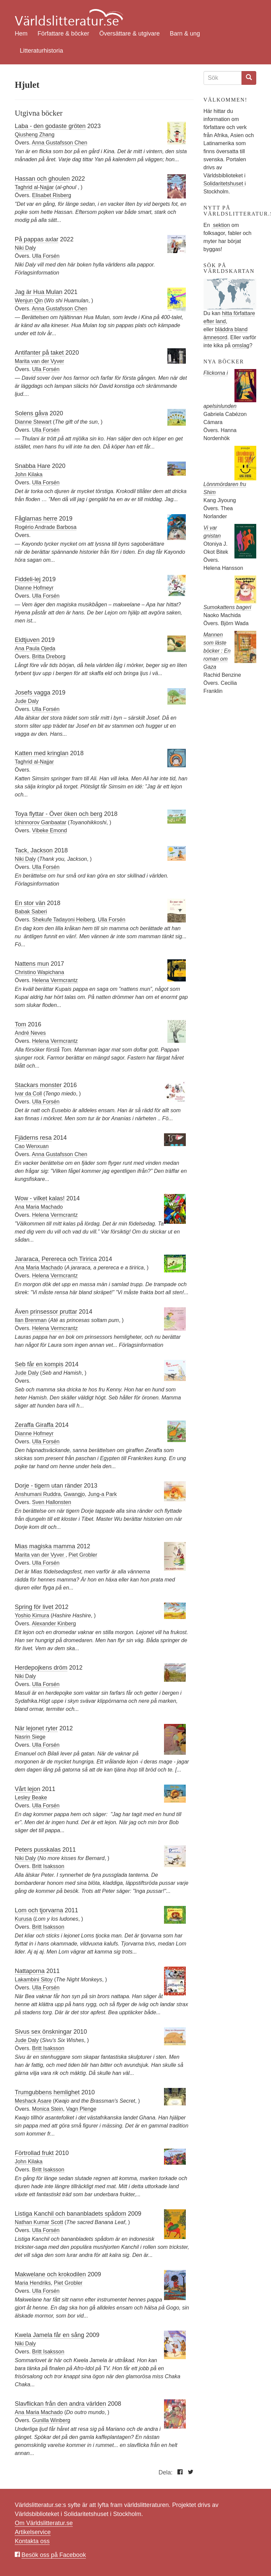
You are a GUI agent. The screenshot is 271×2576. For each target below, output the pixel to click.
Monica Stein (47, 2109)
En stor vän (30, 903)
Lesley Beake (31, 1797)
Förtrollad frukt (34, 2153)
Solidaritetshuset (224, 183)
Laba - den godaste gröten (50, 126)
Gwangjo (74, 1494)
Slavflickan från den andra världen (60, 2403)
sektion (221, 225)
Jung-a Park (102, 1494)
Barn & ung (185, 33)
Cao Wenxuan (32, 1146)
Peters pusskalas (38, 1849)
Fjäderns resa (33, 1137)
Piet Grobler (82, 1555)
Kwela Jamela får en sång (49, 2335)
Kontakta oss (32, 2541)
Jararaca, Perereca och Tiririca (57, 1259)
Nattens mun (32, 963)
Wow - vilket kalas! (40, 1198)
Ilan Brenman (31, 1320)
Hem (21, 33)
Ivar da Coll (28, 1093)
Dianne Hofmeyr (34, 588)
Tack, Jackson (34, 850)
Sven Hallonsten (51, 1502)
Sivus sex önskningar (43, 2031)
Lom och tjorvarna (39, 1910)
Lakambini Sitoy (34, 1979)
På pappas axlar (36, 239)
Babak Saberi (31, 911)
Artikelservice (33, 2532)
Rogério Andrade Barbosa (45, 527)
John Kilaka (29, 474)
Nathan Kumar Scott (39, 2222)
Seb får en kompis (39, 1364)
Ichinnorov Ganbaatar (40, 822)
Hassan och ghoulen (42, 178)
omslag (241, 345)
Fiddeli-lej (28, 579)
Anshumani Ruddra (38, 1494)
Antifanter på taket (40, 352)
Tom (20, 1024)
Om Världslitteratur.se (44, 2523)
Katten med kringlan (41, 753)
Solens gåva (31, 413)
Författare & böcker (63, 33)
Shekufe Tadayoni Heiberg (63, 919)
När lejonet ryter (36, 1728)
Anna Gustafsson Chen (59, 142)
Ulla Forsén (46, 256)
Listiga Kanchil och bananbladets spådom (70, 2213)
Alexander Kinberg (54, 1623)
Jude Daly (27, 701)
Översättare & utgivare (129, 33)
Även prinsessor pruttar (46, 1311)
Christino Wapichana (39, 972)
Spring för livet (34, 1607)
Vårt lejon (27, 1789)
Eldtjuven (27, 640)
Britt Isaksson (48, 1866)
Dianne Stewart (33, 422)
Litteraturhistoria (41, 50)
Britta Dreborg (49, 656)
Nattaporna (30, 1971)
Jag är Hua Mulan (38, 292)
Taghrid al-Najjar (34, 187)
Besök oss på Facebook (53, 2555)
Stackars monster (38, 1085)
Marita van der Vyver (39, 361)
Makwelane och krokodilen (50, 2274)
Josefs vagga (32, 692)
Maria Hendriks (33, 2283)
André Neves (30, 1033)
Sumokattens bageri (227, 607)
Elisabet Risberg (51, 195)
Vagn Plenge (81, 2109)
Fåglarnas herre (36, 518)
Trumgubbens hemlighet (47, 2092)
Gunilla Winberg (51, 2420)
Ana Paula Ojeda (35, 648)
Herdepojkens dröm (41, 1667)
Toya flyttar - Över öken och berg (58, 814)
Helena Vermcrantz (55, 980)
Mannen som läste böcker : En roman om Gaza (217, 651)
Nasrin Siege (30, 1737)
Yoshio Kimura (32, 1615)
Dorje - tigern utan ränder (48, 1485)
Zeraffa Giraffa (35, 1425)
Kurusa (23, 1919)
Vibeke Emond (49, 830)
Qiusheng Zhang (34, 134)
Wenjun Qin (29, 300)
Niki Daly (25, 248)
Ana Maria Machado (39, 1207)
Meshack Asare (33, 2101)
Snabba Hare (32, 466)
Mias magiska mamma (45, 1546)
